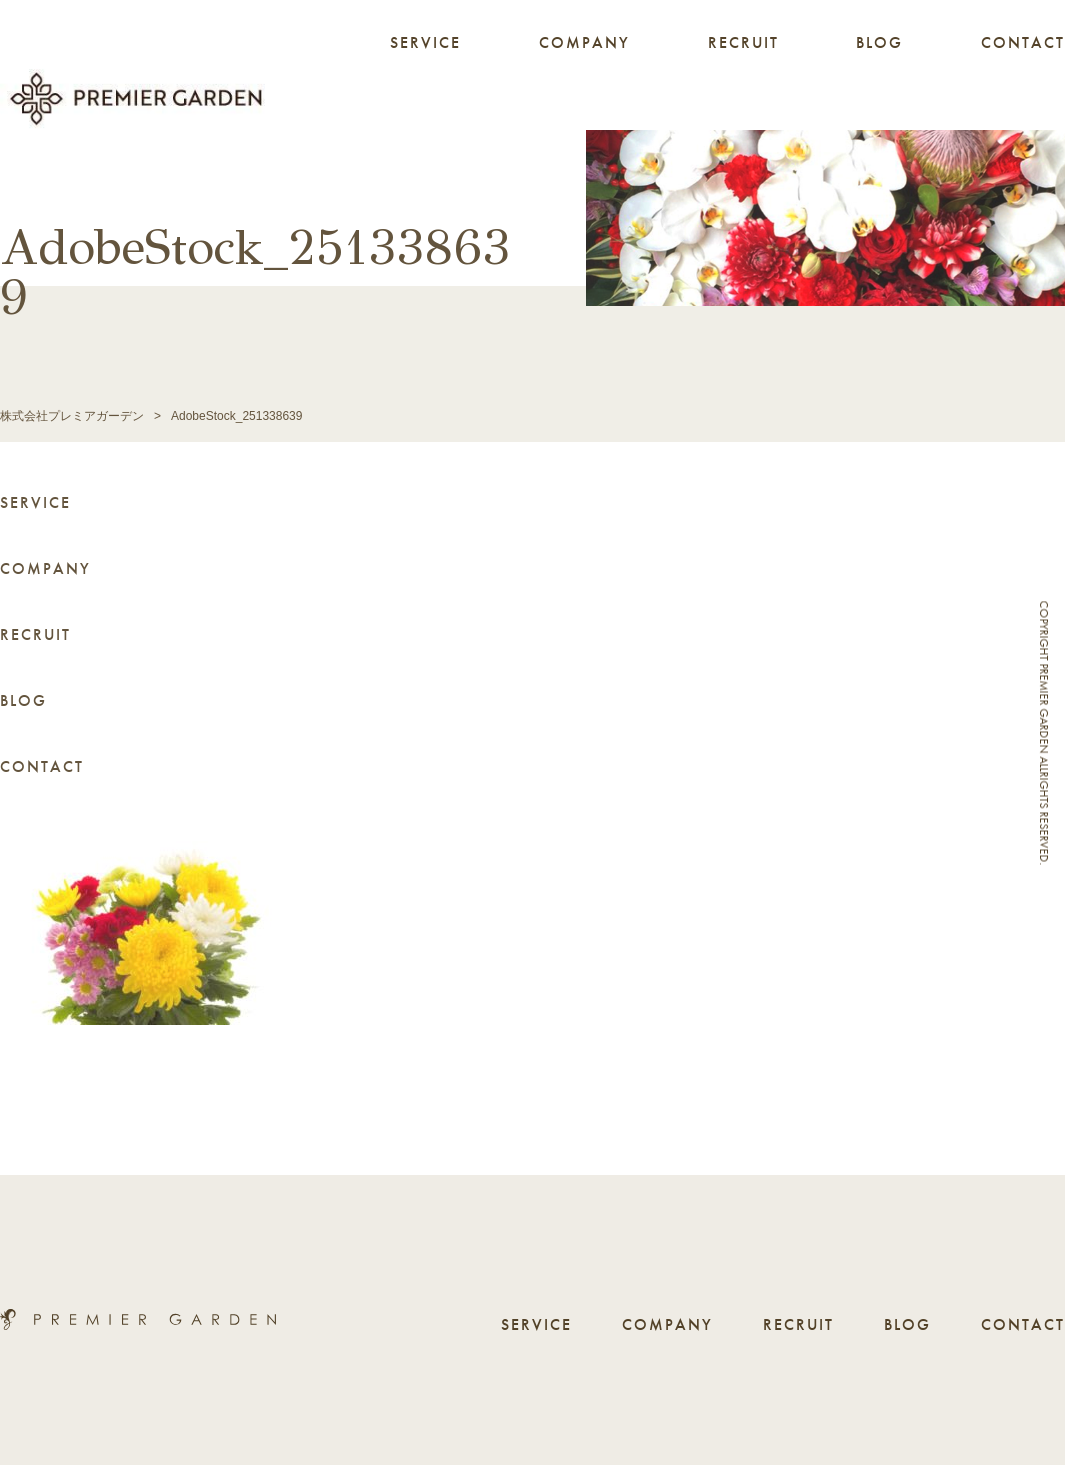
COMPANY (584, 42)
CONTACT (1023, 42)
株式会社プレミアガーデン (72, 416)
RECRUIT (743, 42)
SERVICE (425, 42)
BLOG (879, 42)
